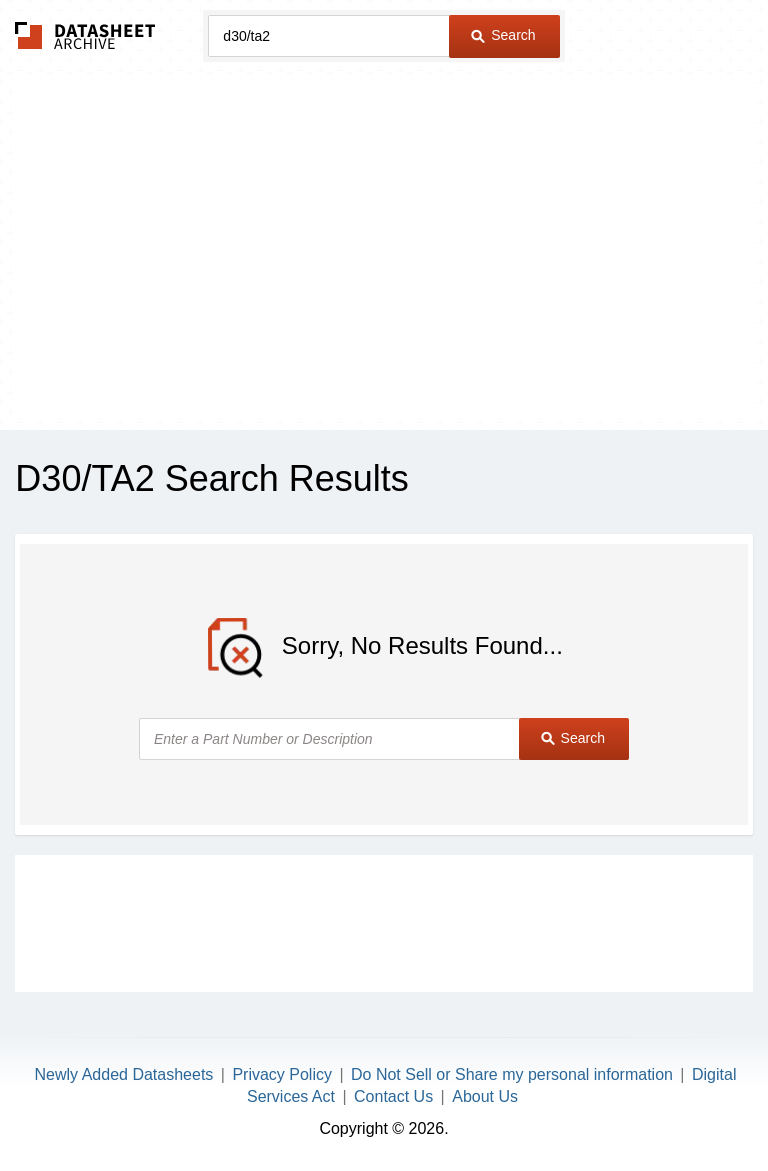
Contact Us (393, 1096)
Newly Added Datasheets (124, 1074)
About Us (485, 1096)
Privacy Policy (282, 1074)
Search (503, 35)
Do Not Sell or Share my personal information (512, 1074)
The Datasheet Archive (85, 35)
